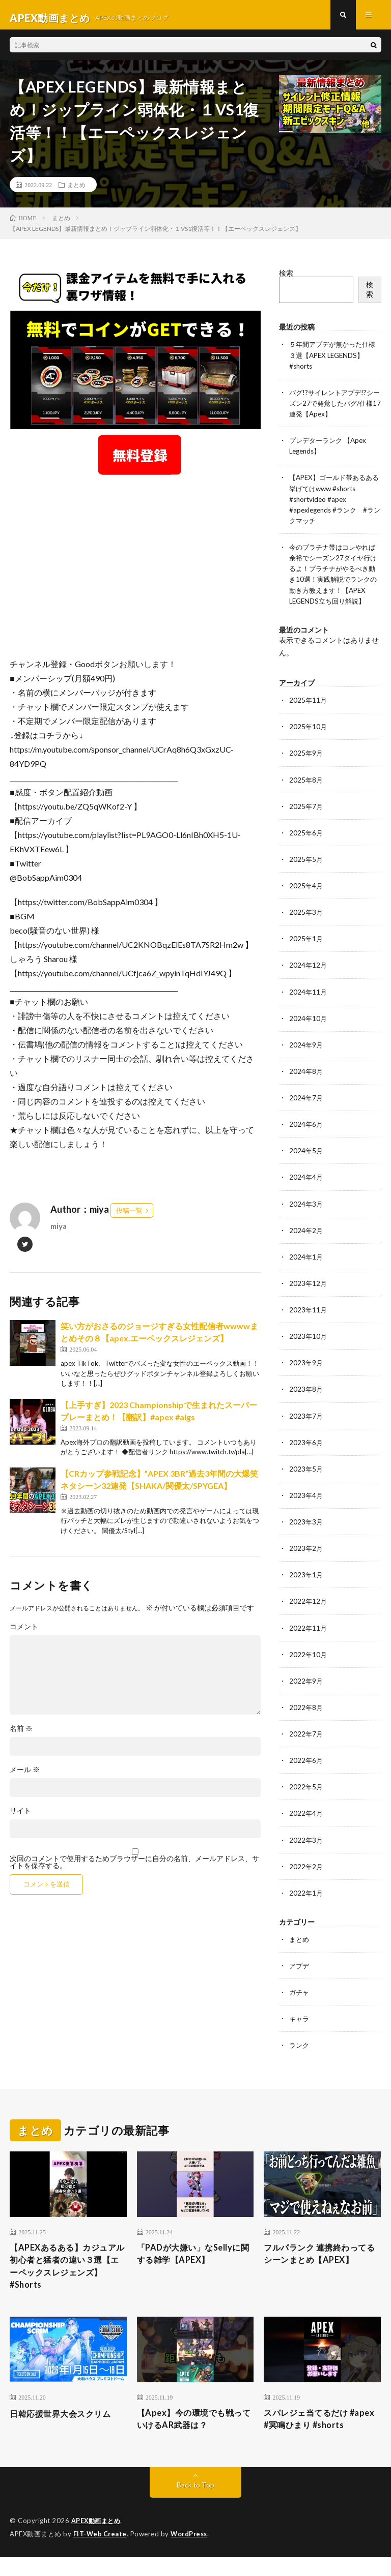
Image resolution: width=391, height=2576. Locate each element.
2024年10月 (308, 1032)
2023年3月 (306, 1535)
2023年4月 (306, 1508)
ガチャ (300, 2004)
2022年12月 (308, 1614)
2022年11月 (308, 1640)
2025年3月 (306, 926)
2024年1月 (306, 1270)
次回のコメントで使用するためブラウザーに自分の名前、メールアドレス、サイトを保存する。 (134, 1868)
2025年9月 (306, 768)
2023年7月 (306, 1429)
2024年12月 (308, 979)
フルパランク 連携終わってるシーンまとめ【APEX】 (321, 2267)
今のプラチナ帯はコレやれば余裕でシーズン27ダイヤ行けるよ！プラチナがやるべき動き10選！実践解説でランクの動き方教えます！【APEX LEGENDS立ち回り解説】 (332, 584)
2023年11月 (308, 1323)
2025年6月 (306, 847)
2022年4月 (306, 1825)
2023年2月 (306, 1561)
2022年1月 (306, 1905)
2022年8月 (306, 1720)
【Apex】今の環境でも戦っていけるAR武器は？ (195, 2437)
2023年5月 (306, 1482)
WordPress (191, 2553)
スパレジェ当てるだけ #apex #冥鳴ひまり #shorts (322, 2437)
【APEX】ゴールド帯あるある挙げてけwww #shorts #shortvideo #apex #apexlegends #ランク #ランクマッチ (334, 504)
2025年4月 (306, 900)
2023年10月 (308, 1349)
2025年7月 (306, 821)
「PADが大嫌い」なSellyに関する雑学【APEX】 (195, 2267)
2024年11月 (308, 1006)
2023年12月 (308, 1297)
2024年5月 (306, 1164)
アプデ (300, 1977)
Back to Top (196, 2504)
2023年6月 (306, 1455)
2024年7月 (306, 1111)
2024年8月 (306, 1085)
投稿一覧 (129, 1216)
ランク (300, 2057)
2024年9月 (306, 1059)
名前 (21, 1734)
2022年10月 (308, 1667)
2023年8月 (306, 1402)
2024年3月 (306, 1217)
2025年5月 (306, 874)
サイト (20, 1816)
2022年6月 (306, 1773)
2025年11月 (308, 715)
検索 (286, 279)
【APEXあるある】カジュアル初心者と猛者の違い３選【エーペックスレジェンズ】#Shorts (66, 2281)
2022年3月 (306, 1852)
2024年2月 (306, 1244)
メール (25, 1775)
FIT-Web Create (100, 2553)
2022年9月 (306, 1693)
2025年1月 (306, 953)
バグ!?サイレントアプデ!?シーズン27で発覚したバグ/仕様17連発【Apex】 (334, 409)
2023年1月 (306, 1587)
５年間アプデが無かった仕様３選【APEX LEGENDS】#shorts (332, 361)
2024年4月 (306, 1191)
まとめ (76, 191)
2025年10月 (308, 741)
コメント (24, 1632)
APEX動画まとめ (97, 2540)
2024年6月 (306, 1138)
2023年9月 (306, 1376)
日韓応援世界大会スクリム (66, 2430)
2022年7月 (306, 1746)
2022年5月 (306, 1799)
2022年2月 (306, 1878)
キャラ (300, 2030)
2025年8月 (306, 794)
